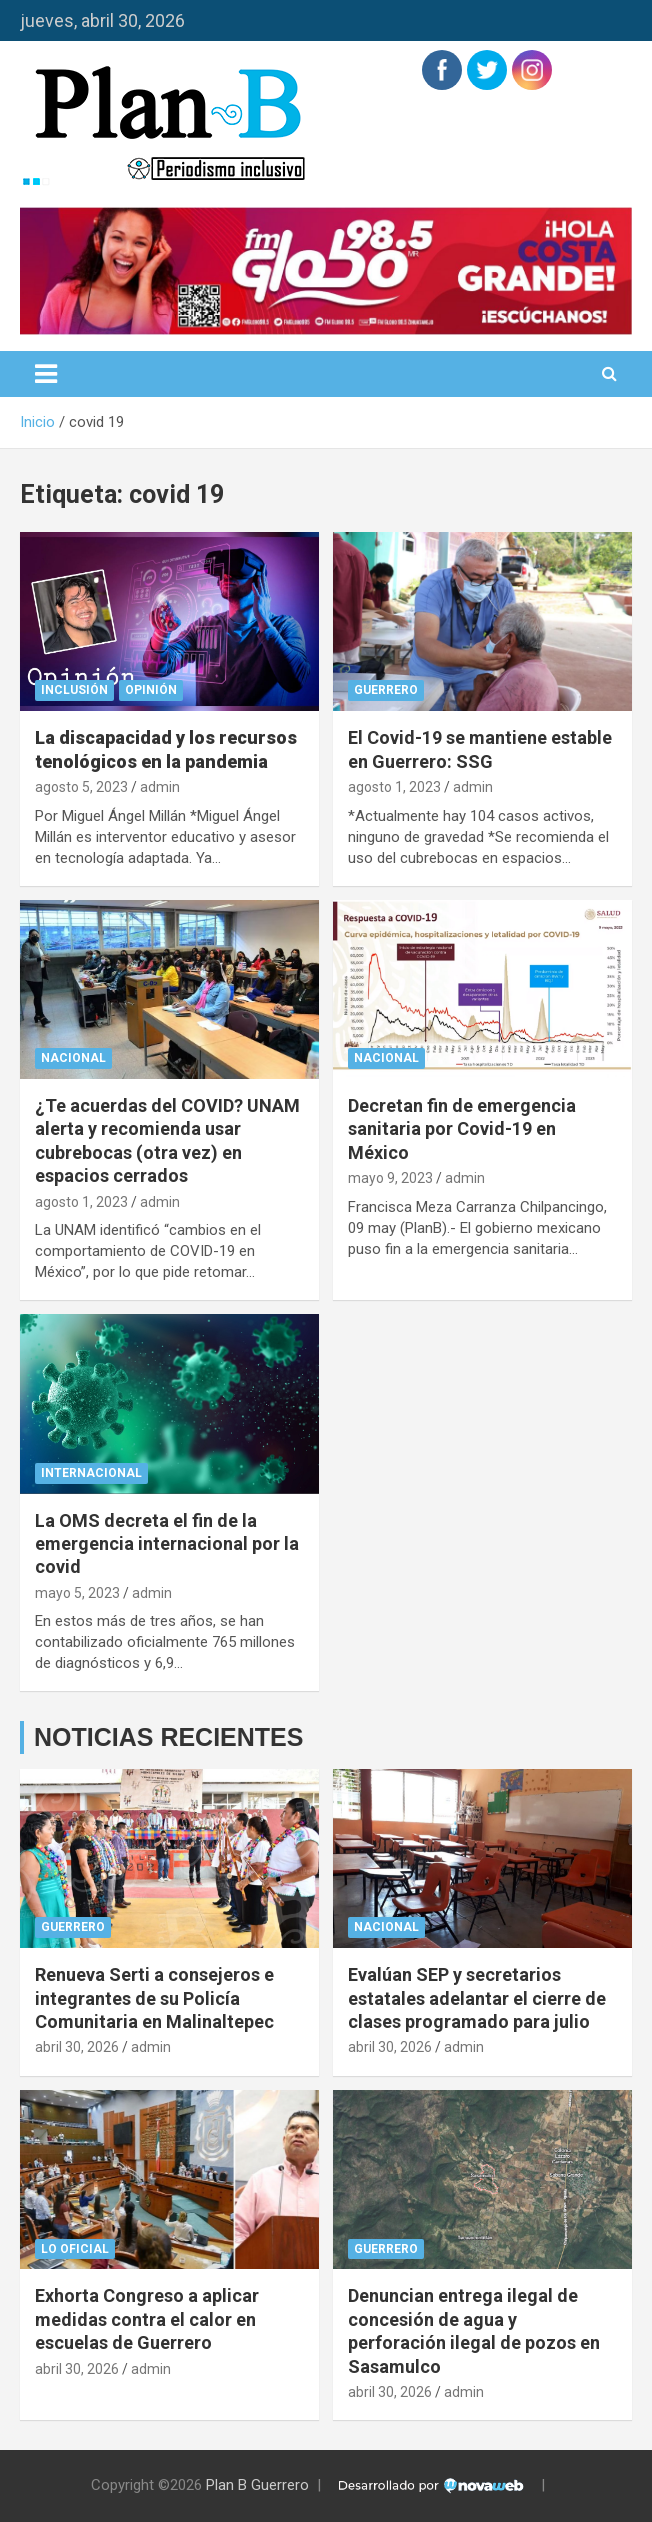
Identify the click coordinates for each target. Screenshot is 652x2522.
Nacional (73, 1058)
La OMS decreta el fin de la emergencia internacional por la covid (167, 1544)
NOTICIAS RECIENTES (168, 1737)
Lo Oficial (75, 2249)
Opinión (151, 690)
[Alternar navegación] (46, 374)
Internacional (91, 1473)
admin (160, 787)
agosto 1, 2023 (394, 787)
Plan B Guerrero (257, 2485)
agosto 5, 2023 (81, 787)
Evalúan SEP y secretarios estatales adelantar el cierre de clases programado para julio (477, 1998)
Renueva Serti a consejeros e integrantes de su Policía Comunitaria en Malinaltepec (154, 1998)
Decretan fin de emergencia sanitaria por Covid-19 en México (462, 1129)
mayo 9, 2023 (390, 1178)
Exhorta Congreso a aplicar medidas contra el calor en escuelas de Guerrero (147, 2319)
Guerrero (386, 690)
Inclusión (74, 690)
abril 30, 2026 (77, 2047)
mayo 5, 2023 (77, 1593)
